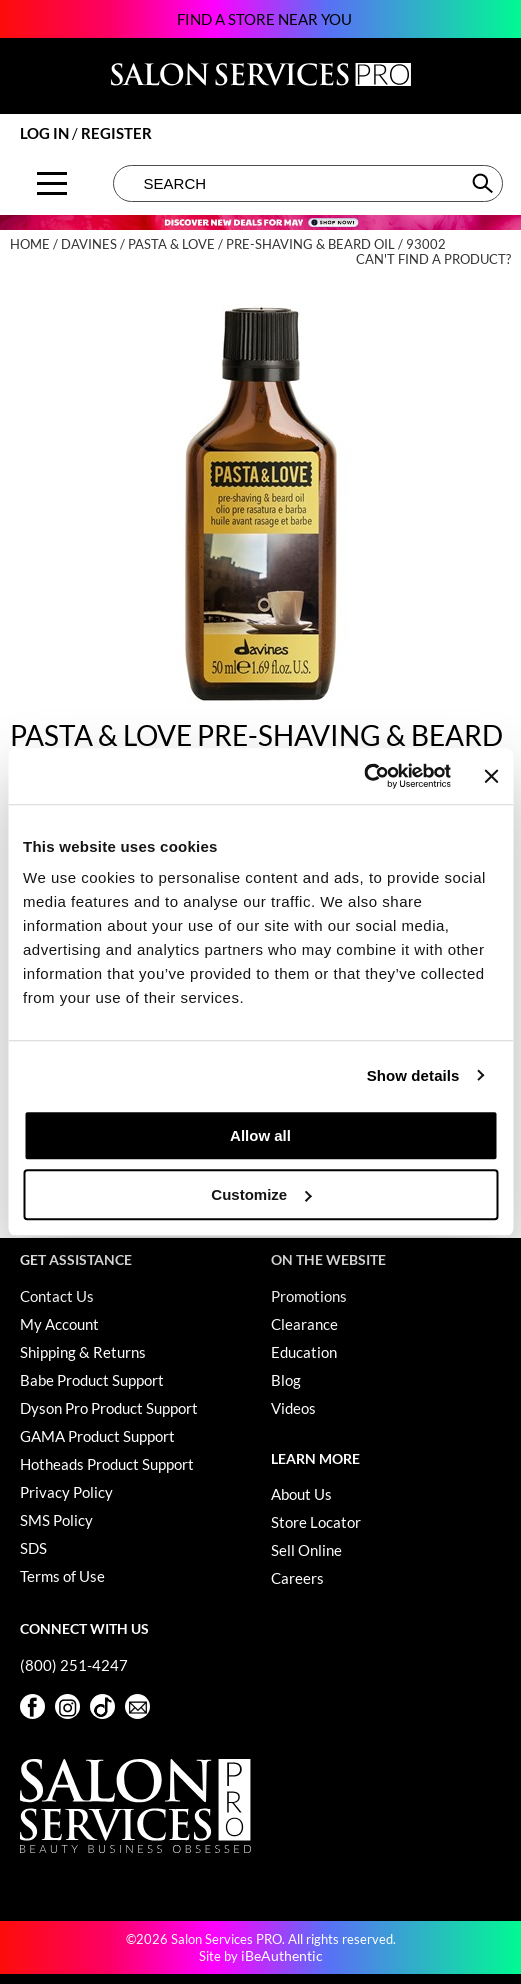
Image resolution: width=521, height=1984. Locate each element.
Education (304, 1352)
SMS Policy (56, 1520)
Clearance (304, 1324)
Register (116, 133)
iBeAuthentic (282, 1955)
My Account (59, 1324)
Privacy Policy (66, 1492)
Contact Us (57, 1296)
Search (484, 183)
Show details (413, 1075)
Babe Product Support (92, 1380)
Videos (293, 1408)
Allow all (260, 1135)
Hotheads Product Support (107, 1464)
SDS (33, 1548)
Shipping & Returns (83, 1352)
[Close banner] (491, 776)
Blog (286, 1380)
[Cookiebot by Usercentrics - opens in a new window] (363, 776)
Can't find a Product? (433, 259)
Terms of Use (62, 1576)
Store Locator (316, 1522)
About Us (301, 1494)
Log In (46, 133)
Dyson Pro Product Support (109, 1408)
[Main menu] (52, 183)
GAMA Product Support (97, 1436)
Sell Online (306, 1550)
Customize (261, 1194)
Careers (297, 1578)
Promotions (309, 1296)
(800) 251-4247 (74, 1665)
